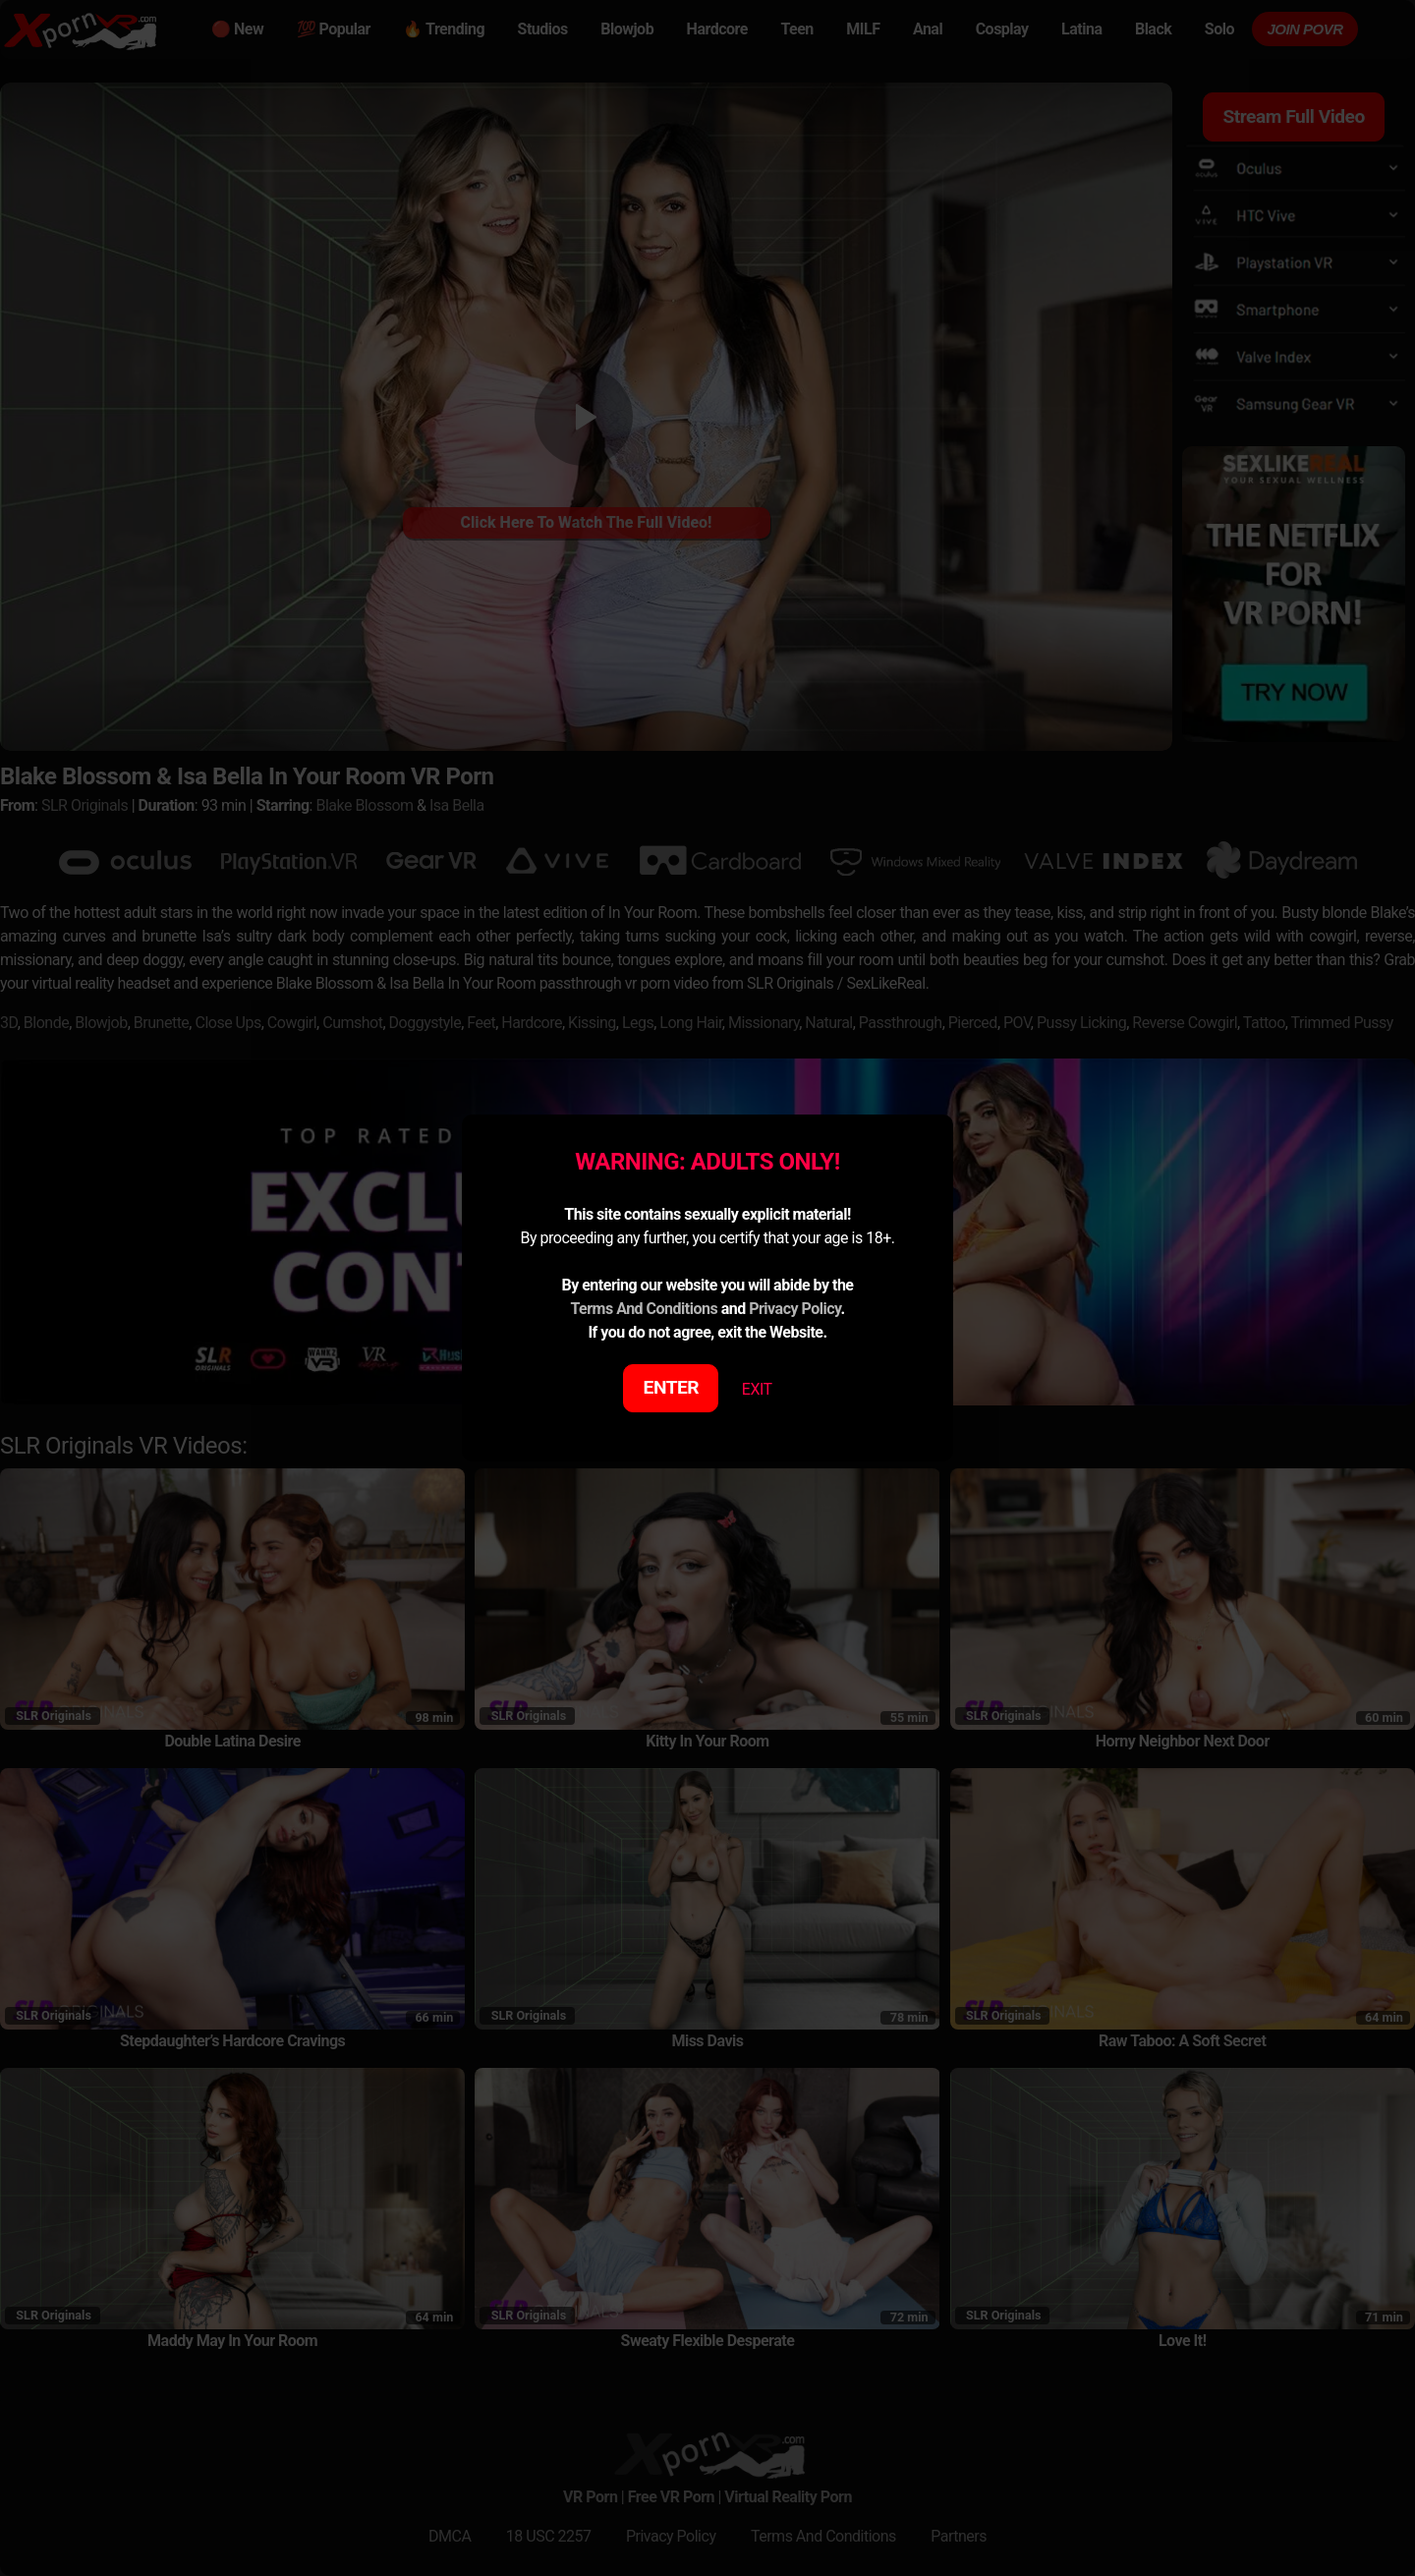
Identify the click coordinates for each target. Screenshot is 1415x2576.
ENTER (672, 1387)
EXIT (757, 1389)
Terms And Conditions (643, 1308)
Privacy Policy (794, 1308)
